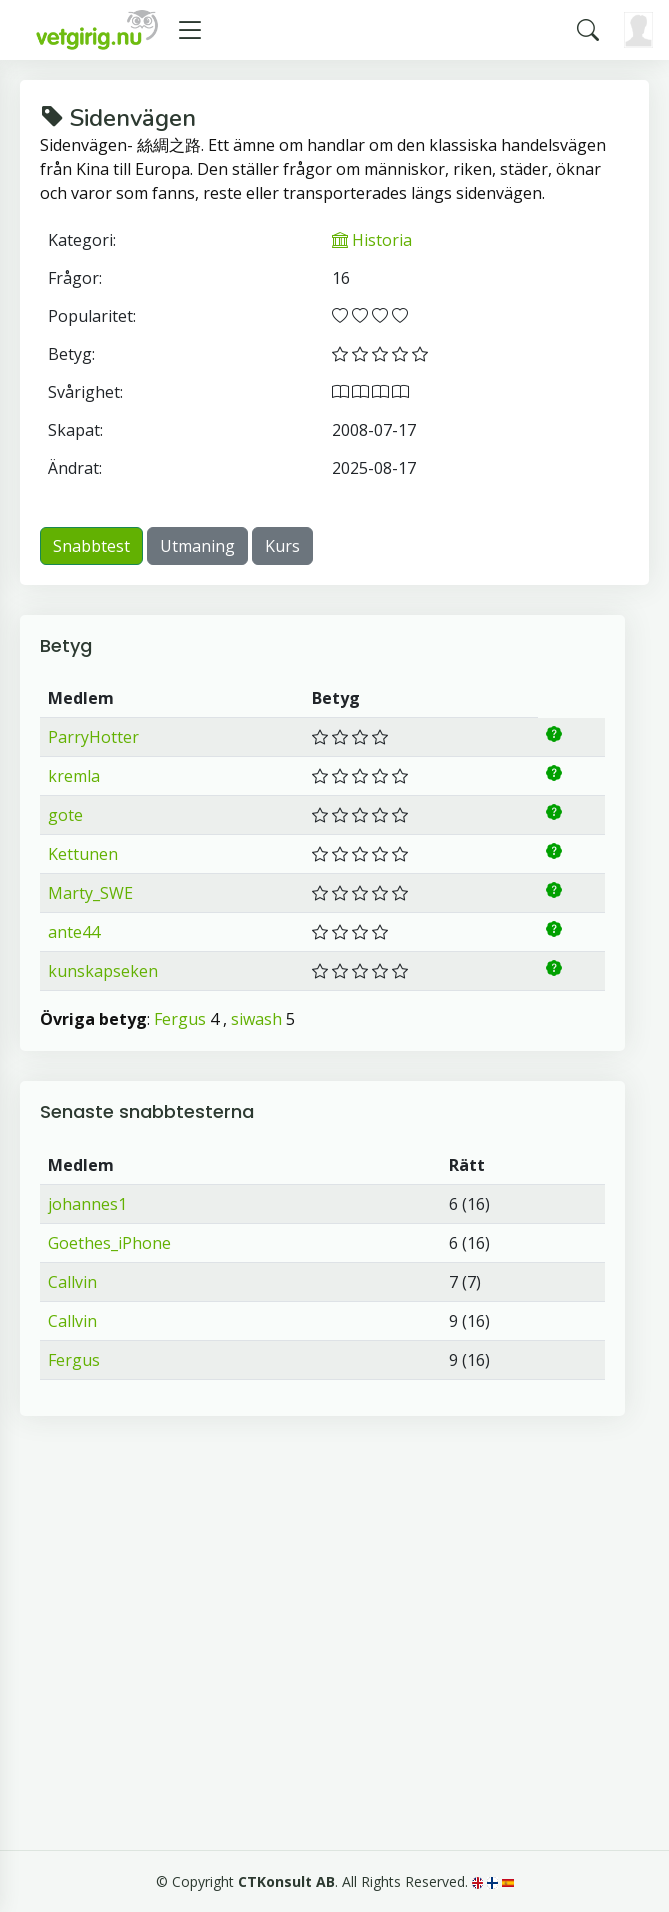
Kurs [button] (282, 546)
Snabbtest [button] (91, 546)
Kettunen (83, 854)
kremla (74, 776)
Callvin (72, 1282)
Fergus (180, 1019)
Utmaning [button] (197, 546)
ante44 (74, 932)
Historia (372, 240)
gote (65, 815)
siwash (256, 1019)
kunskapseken (103, 971)
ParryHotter (93, 737)
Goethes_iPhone (109, 1243)
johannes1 (87, 1204)
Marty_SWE (90, 893)
